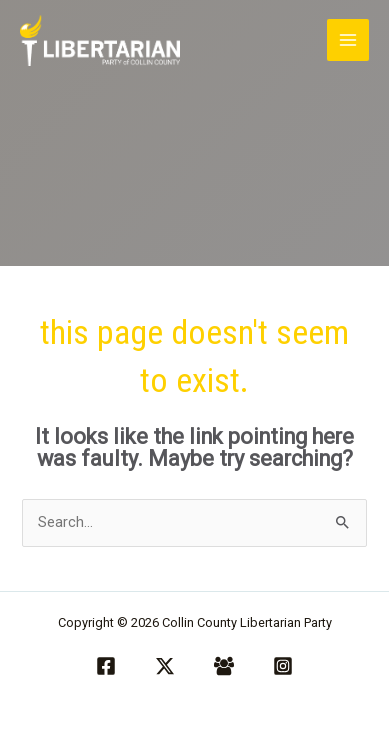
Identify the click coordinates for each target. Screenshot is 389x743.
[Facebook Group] (224, 666)
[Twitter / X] (165, 666)
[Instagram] (283, 666)
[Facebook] (106, 666)
